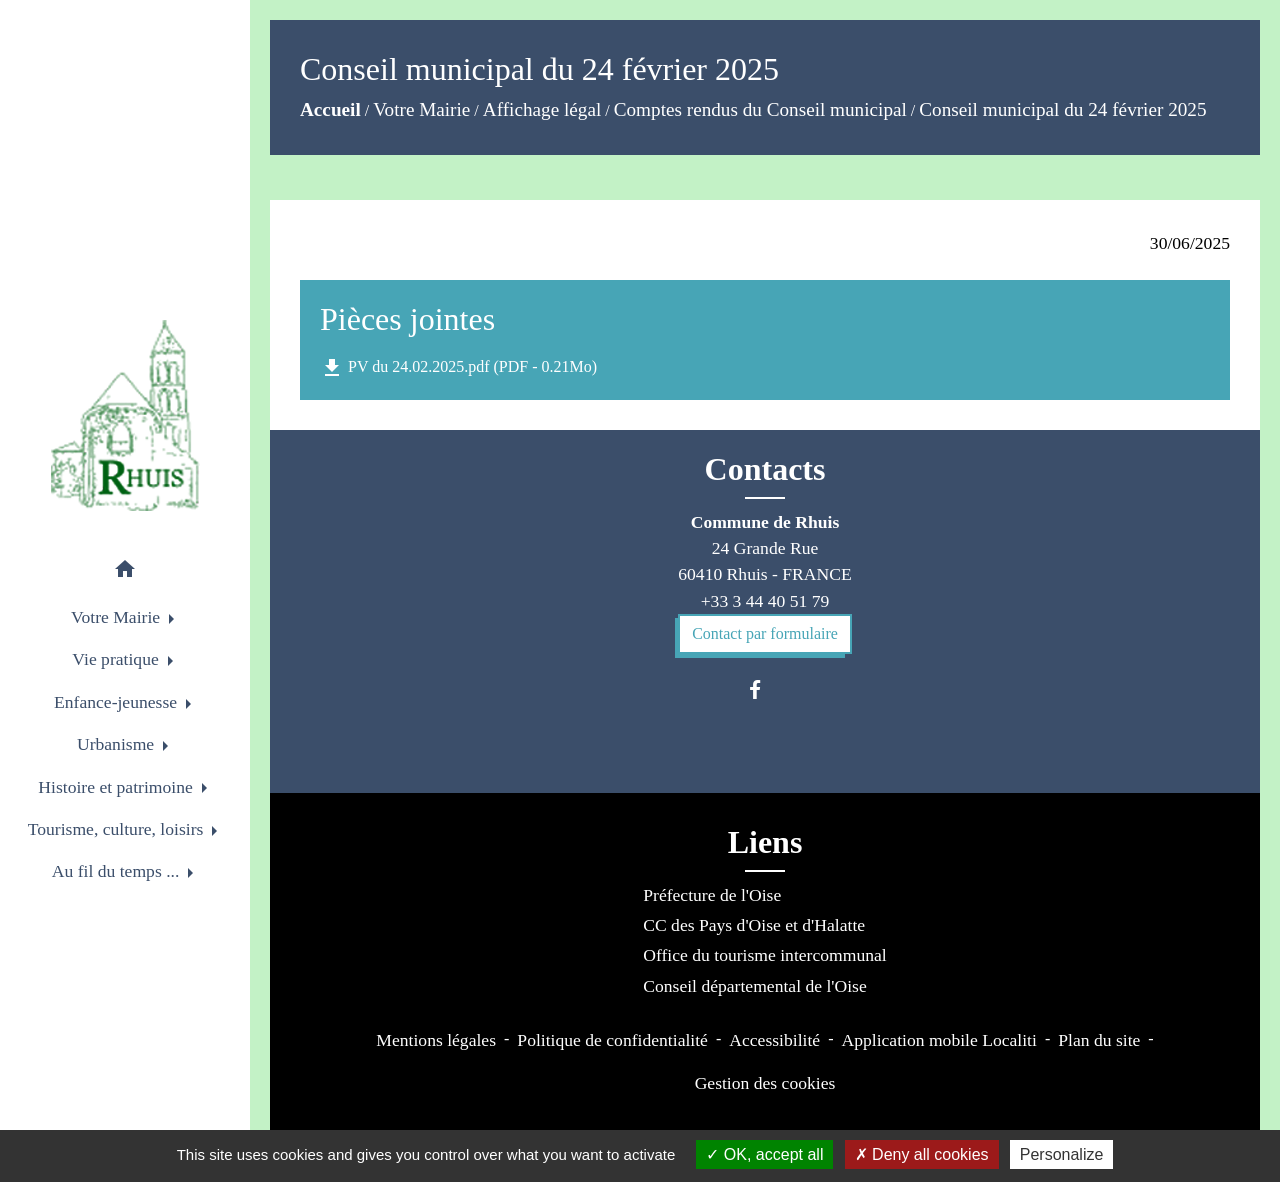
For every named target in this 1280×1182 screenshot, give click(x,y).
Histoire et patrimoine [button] (117, 787)
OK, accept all (764, 1154)
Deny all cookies (922, 1154)
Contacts (765, 469)
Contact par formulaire (765, 633)
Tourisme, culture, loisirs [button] (118, 829)
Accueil (330, 109)
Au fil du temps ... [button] (118, 871)
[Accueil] (125, 415)
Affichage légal (542, 109)
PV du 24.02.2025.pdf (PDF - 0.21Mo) (458, 368)
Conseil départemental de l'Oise (755, 986)
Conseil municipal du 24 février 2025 (1062, 109)
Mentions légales (436, 1040)
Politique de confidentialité (612, 1040)
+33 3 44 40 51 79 (765, 601)
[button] (125, 572)
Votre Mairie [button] (117, 617)
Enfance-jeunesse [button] (118, 702)
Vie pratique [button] (117, 659)
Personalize (1062, 1154)
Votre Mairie (421, 109)
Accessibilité (774, 1040)
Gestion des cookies (765, 1083)
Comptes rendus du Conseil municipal (760, 109)
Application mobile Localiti (938, 1040)
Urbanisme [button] (118, 744)
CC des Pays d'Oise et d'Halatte (754, 925)
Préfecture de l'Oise (712, 895)
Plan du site (1099, 1040)
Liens (765, 842)
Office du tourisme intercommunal (764, 955)
